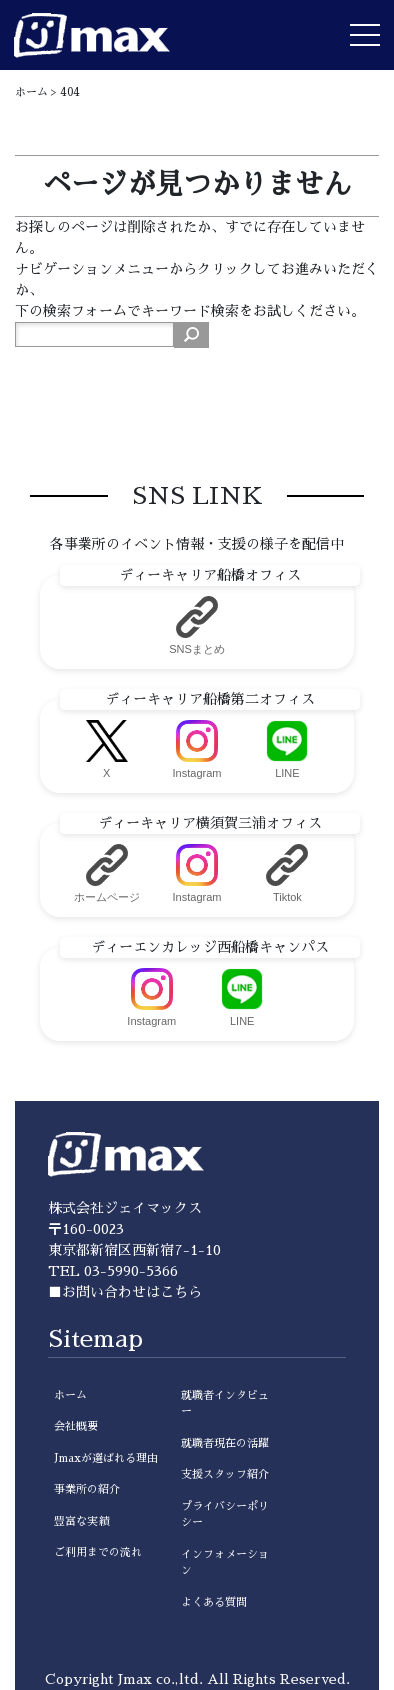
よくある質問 (214, 1602)
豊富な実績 (81, 1521)
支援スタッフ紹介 (225, 1474)
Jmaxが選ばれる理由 (106, 1458)
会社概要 (76, 1426)
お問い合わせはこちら (132, 1292)
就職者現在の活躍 (225, 1443)
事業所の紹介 (87, 1489)
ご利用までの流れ (98, 1552)
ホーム (70, 1395)
